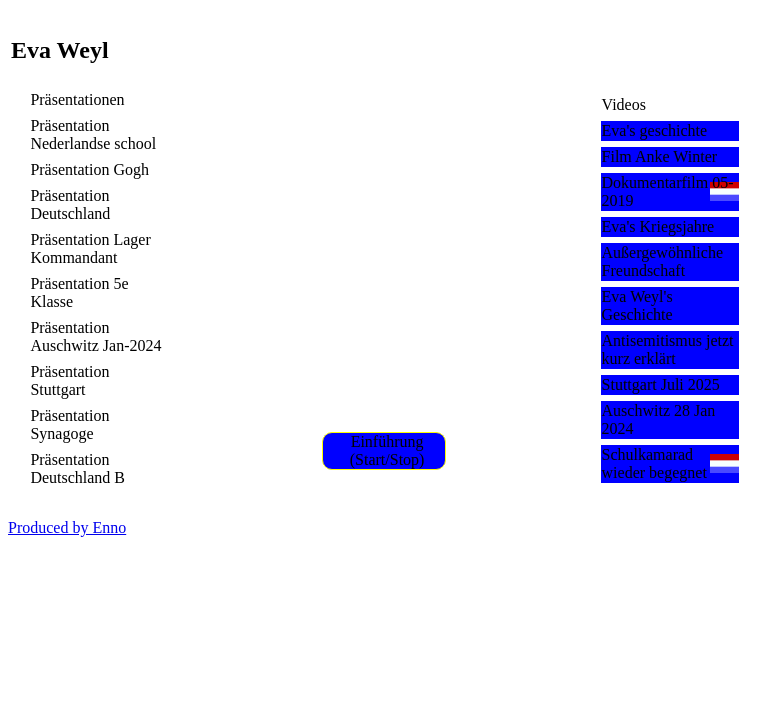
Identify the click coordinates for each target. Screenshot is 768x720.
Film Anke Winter (660, 156)
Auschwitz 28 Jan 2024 (659, 419)
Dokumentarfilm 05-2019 (668, 191)
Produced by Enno (67, 527)
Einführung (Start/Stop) (387, 450)
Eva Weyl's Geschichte (637, 305)
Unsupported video (384, 256)
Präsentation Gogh (89, 169)
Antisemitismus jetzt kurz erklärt (668, 349)
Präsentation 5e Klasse (79, 292)
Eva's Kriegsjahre (658, 226)
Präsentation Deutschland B (77, 468)
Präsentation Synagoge (69, 424)
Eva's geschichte (655, 130)
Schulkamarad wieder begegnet (654, 463)
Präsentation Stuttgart (69, 380)
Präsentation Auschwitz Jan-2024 (95, 336)
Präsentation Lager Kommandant (90, 248)
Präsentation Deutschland (70, 204)
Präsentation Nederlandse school (93, 134)
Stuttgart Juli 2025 (661, 384)
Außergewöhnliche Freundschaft (662, 261)
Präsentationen (77, 99)
